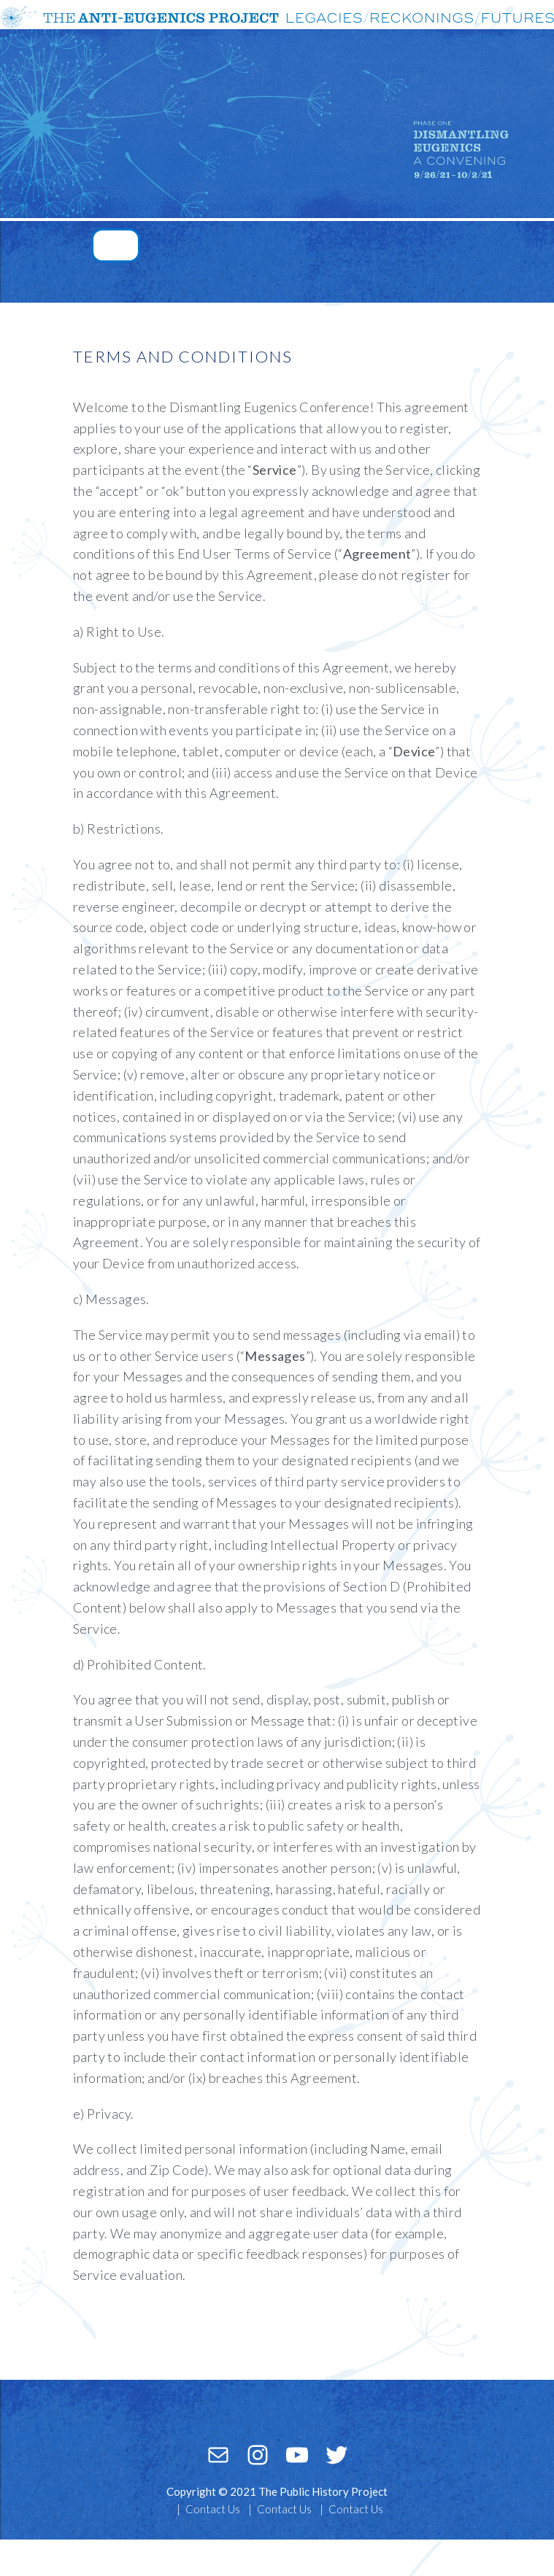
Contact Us (212, 2508)
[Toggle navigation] (115, 245)
